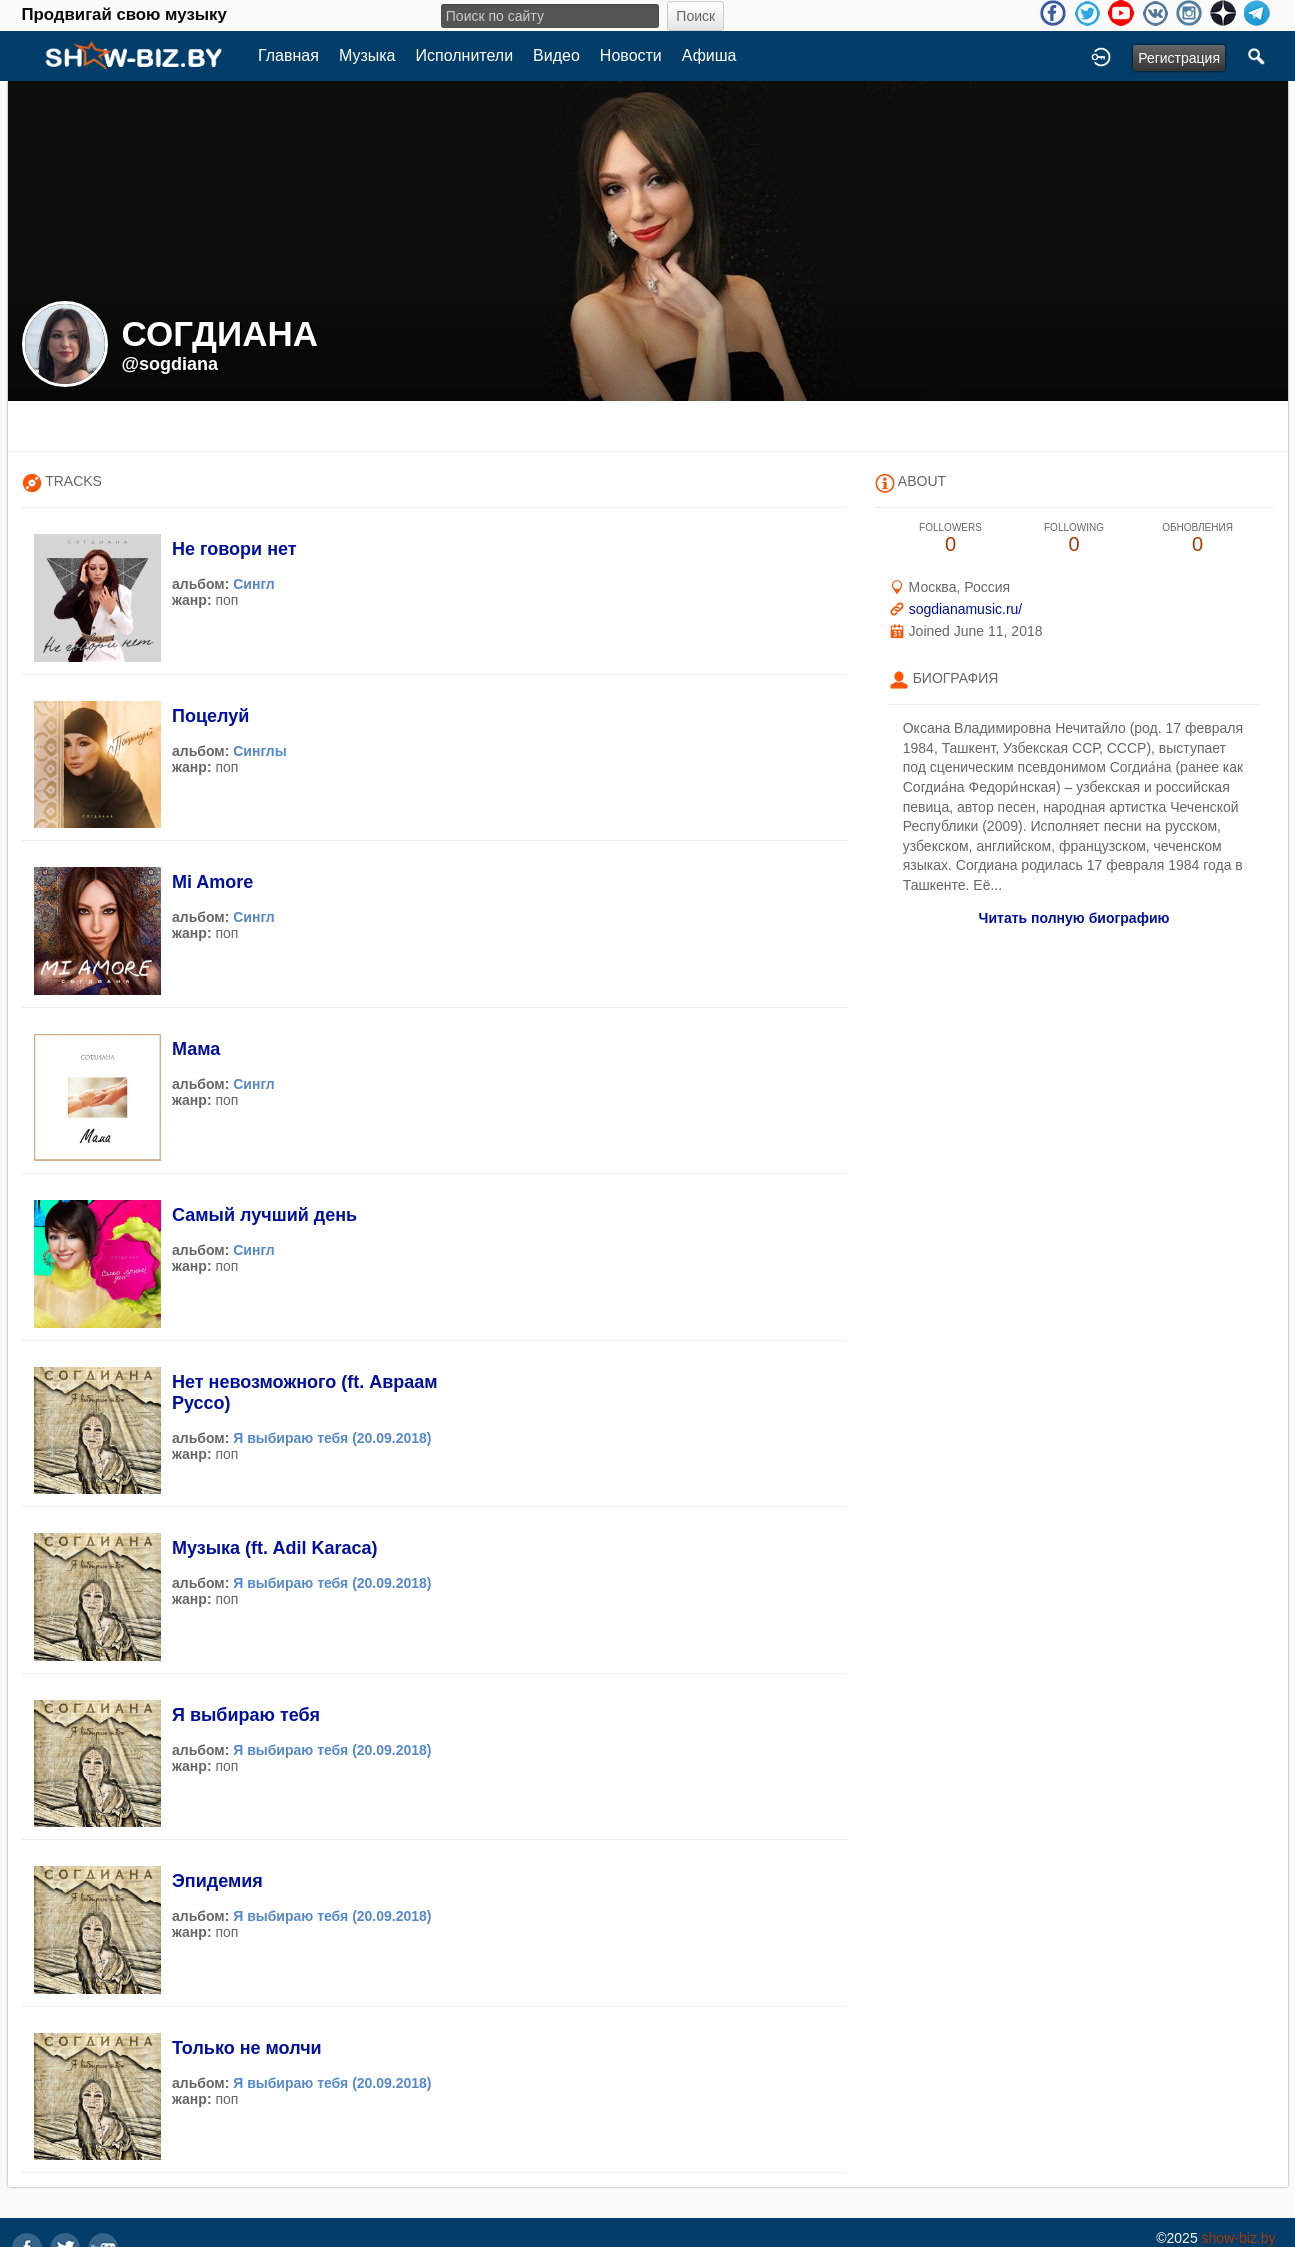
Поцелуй (210, 716)
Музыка (367, 55)
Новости (631, 55)
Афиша (709, 55)
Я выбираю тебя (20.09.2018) (332, 1438)
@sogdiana (170, 364)
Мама (196, 1049)
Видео (556, 55)
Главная (288, 55)
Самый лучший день (264, 1215)
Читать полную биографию (1074, 918)
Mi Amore (212, 882)
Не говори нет (234, 549)
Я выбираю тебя (246, 1715)
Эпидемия (217, 1881)
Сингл (254, 584)
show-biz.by (1239, 2238)
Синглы (260, 751)
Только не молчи (247, 2048)
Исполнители (465, 55)
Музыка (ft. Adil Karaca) (274, 1548)
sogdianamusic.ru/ (966, 609)
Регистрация (1179, 58)
